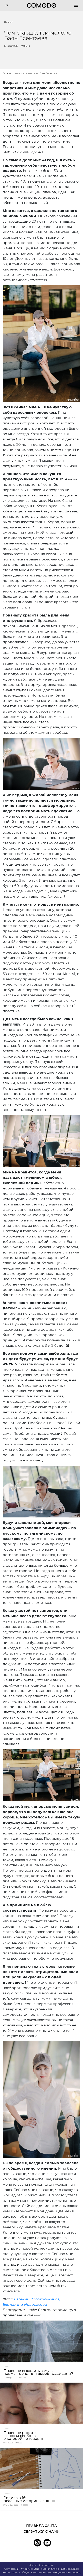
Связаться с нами (42, 2531)
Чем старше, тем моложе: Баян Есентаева (35, 73)
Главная (7, 73)
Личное (8, 22)
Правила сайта (41, 2526)
